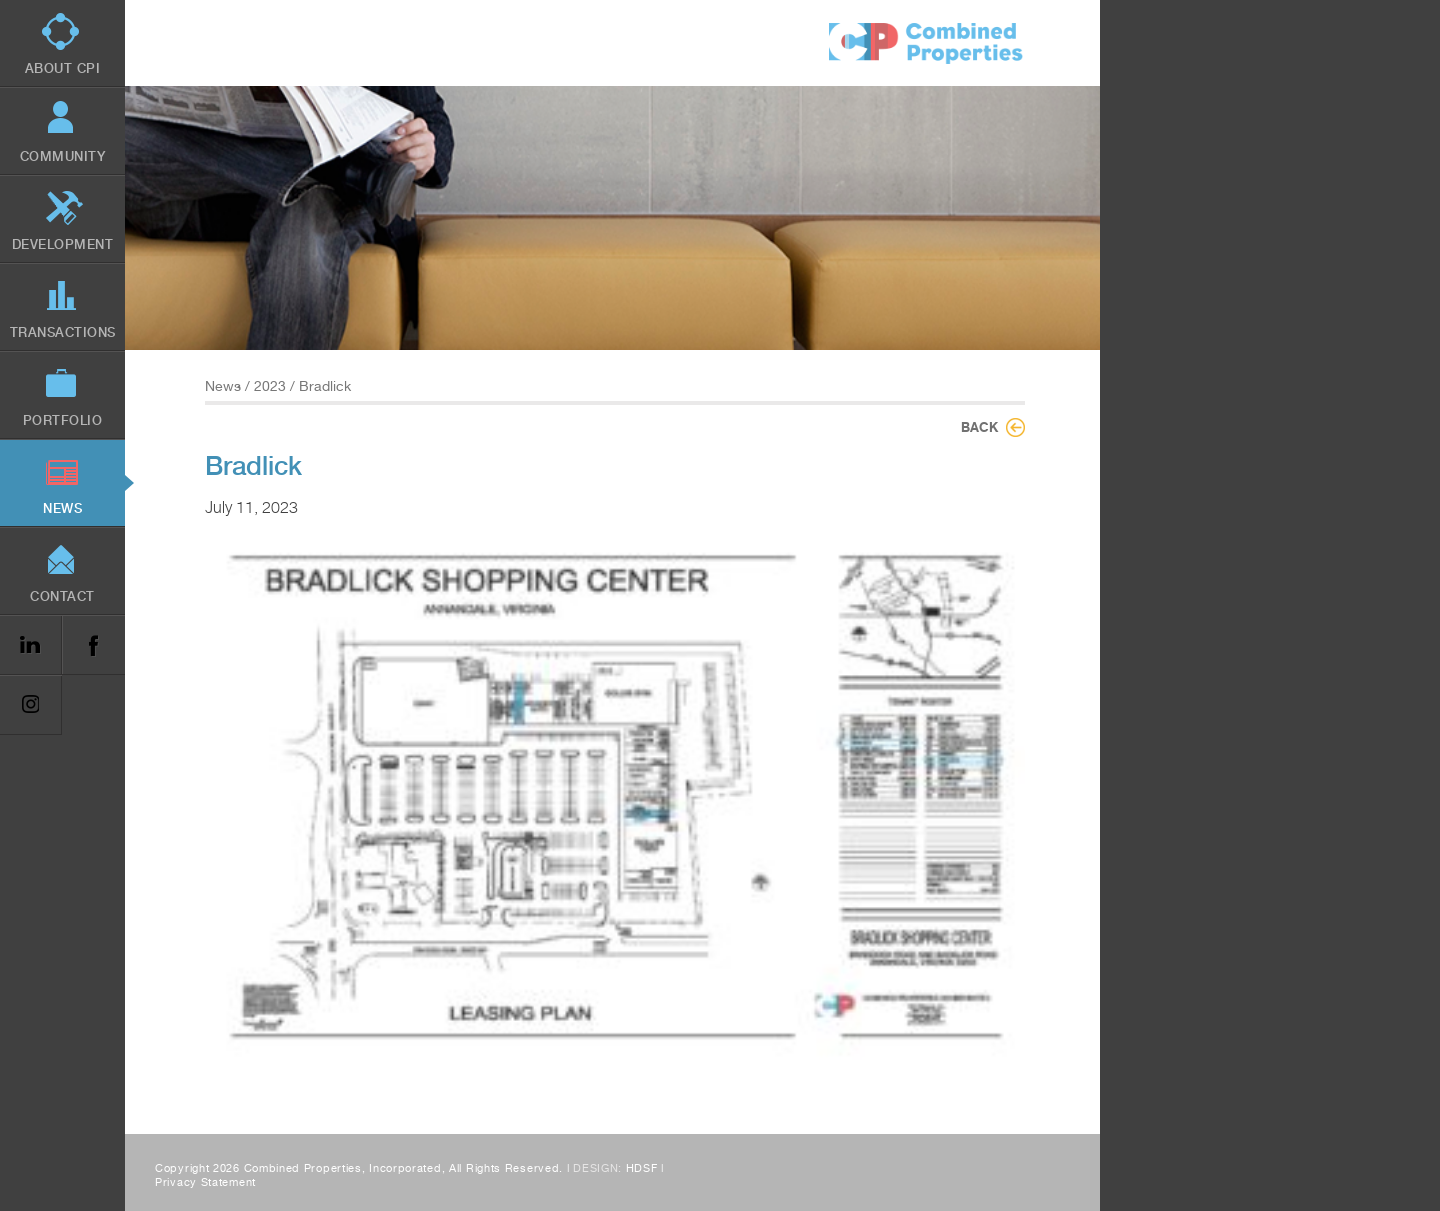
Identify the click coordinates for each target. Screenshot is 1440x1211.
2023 (270, 386)
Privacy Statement (205, 1182)
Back (979, 427)
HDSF (642, 1168)
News (223, 386)
